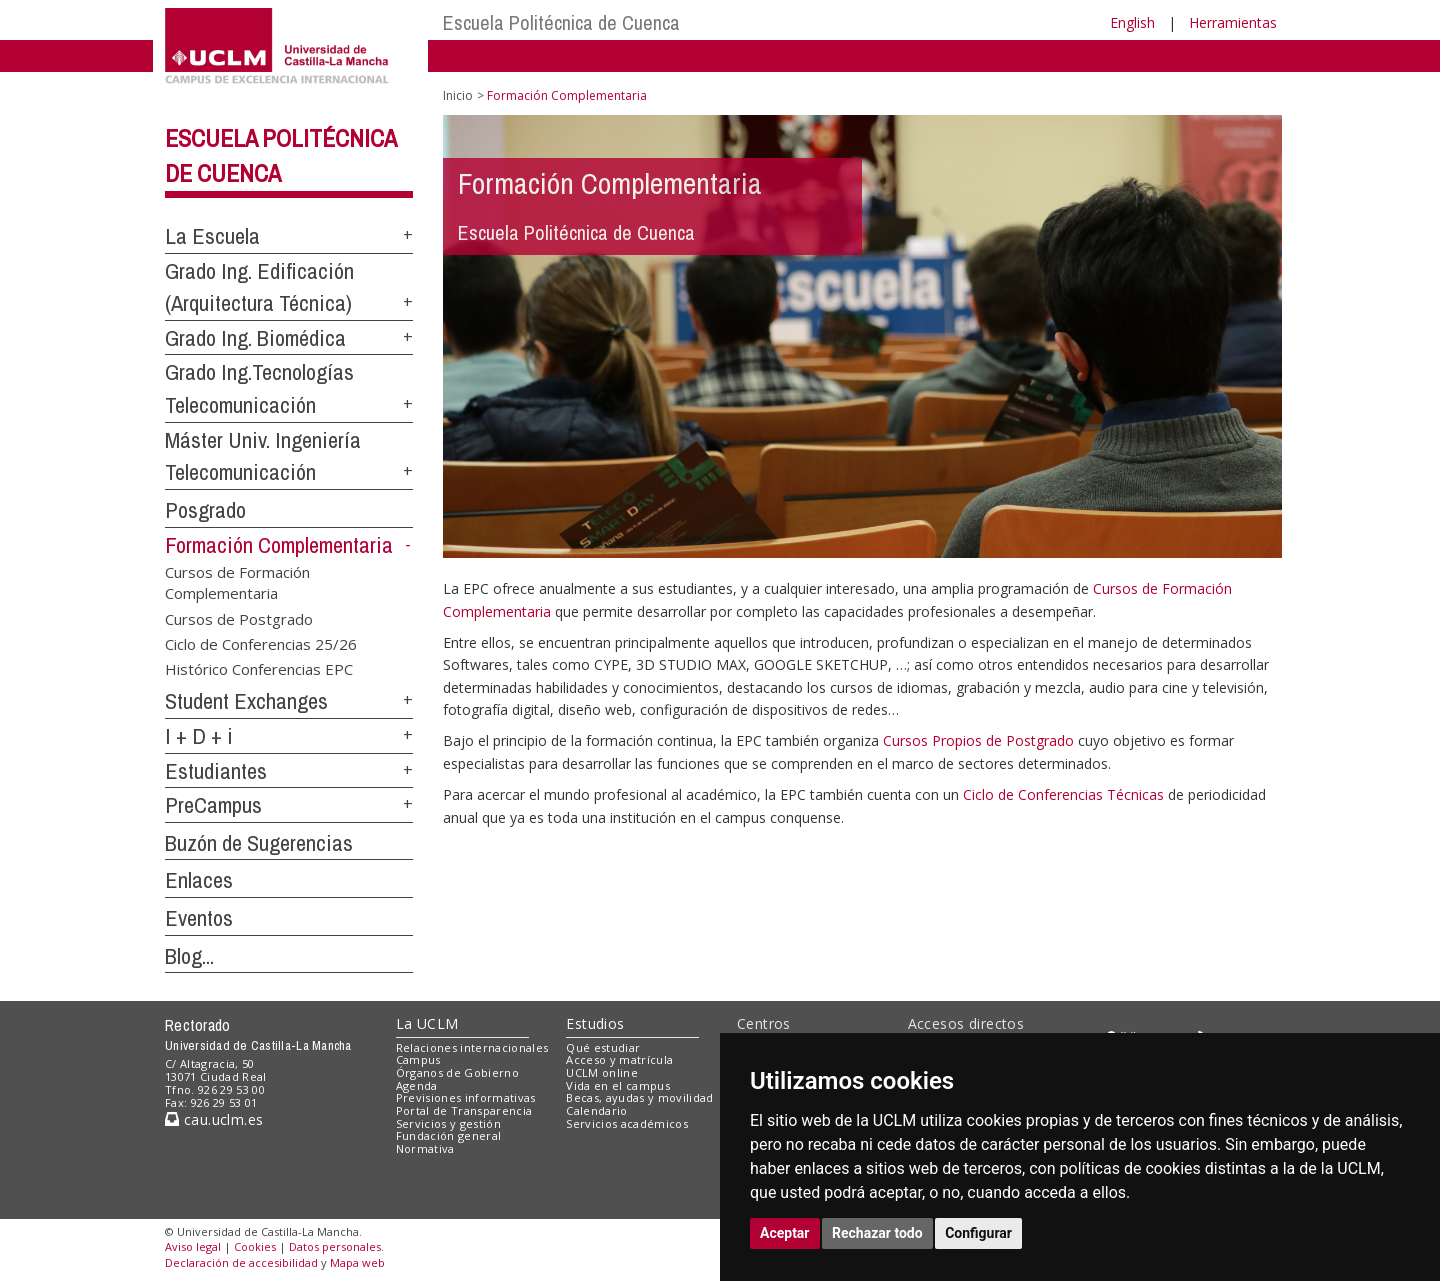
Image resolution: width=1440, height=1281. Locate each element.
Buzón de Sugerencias (259, 843)
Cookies (255, 1246)
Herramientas (1233, 22)
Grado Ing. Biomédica (255, 338)
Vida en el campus (618, 1085)
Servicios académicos (627, 1123)
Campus (418, 1059)
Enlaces (199, 880)
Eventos (199, 918)
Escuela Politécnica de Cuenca (561, 22)
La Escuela (212, 236)
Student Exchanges (246, 701)
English (1132, 22)
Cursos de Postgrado (239, 618)
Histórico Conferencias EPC (259, 669)
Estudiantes (216, 771)
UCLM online (602, 1072)
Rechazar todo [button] (877, 1233)
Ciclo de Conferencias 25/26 (261, 644)
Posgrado (205, 510)
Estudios (595, 1023)
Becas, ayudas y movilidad (639, 1097)
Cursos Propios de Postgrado (978, 740)
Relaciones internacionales (472, 1047)
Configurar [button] (978, 1233)
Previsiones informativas (466, 1097)
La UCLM (427, 1023)
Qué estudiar (603, 1047)
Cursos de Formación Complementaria (237, 581)
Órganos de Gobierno (457, 1072)
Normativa (425, 1148)
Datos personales (335, 1246)
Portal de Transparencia (464, 1110)
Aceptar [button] (785, 1233)
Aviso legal (193, 1246)
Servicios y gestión (448, 1123)
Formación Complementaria (279, 545)
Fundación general (449, 1135)
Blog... (189, 956)
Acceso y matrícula (619, 1059)
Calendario (596, 1110)
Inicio (458, 95)
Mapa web (357, 1262)
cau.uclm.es (214, 1119)
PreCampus (213, 805)
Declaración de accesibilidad (241, 1262)
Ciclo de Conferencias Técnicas (1063, 794)
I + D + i (199, 736)
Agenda (417, 1085)
